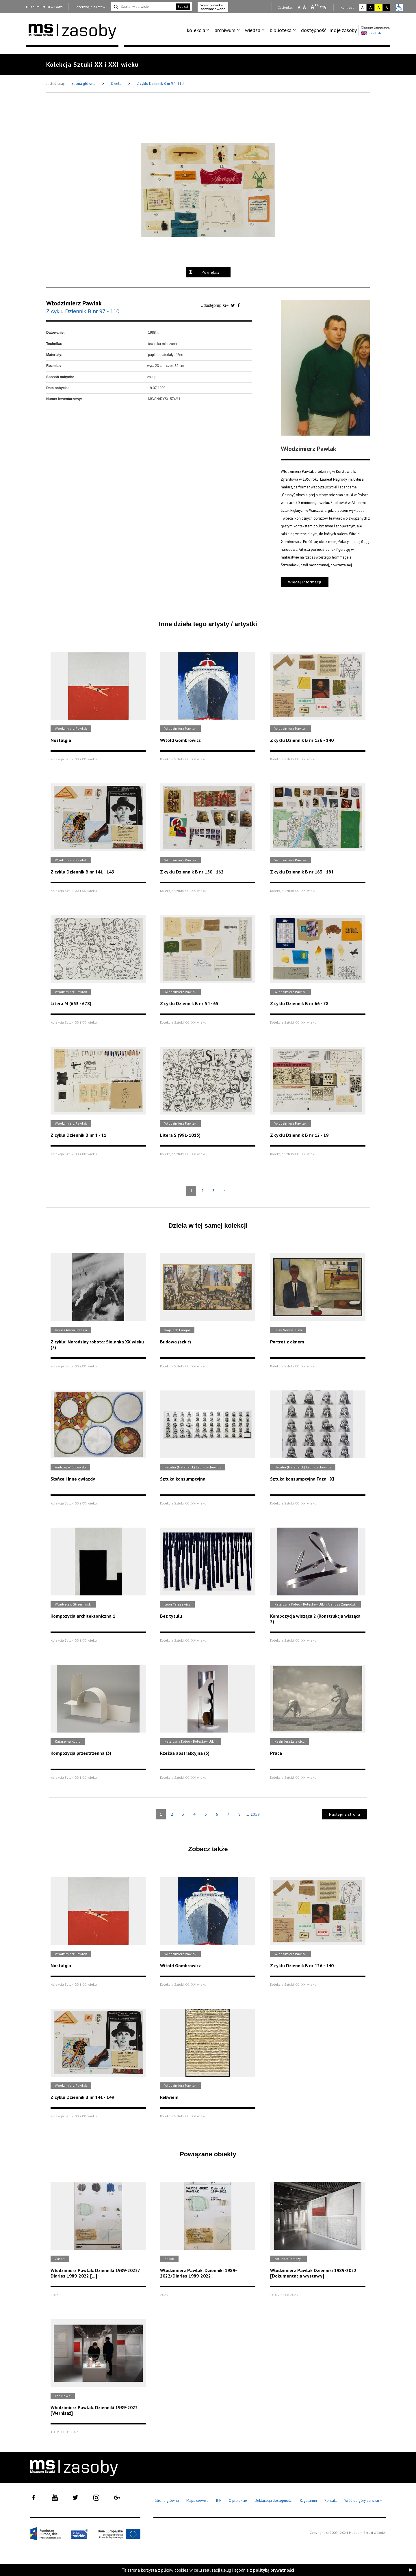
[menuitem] (199, 30)
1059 (255, 1814)
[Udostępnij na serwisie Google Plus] (226, 305)
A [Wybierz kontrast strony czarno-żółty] (387, 7)
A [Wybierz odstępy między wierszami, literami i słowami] (325, 7)
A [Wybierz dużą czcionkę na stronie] (315, 6)
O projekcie (238, 2500)
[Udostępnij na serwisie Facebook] (238, 305)
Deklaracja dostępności (273, 2500)
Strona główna (83, 83)
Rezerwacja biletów (90, 7)
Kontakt (330, 2500)
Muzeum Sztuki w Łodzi (44, 7)
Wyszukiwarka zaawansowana (212, 7)
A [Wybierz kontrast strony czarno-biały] (370, 7)
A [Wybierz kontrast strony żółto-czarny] (379, 7)
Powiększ (210, 272)
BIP (218, 2500)
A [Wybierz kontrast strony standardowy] (362, 7)
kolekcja (196, 30)
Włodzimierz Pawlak (74, 303)
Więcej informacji (304, 582)
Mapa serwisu (197, 2500)
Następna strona (344, 1814)
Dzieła (116, 83)
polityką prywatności (273, 2570)
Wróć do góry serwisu (363, 2501)
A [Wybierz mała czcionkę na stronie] (299, 7)
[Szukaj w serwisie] (142, 6)
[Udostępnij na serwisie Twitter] (233, 305)
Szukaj (183, 6)
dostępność (313, 30)
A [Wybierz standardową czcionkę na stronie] (305, 7)
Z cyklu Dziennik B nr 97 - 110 (160, 83)
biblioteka (280, 30)
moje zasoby (343, 30)
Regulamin (308, 2500)
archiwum (225, 30)
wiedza (252, 30)
